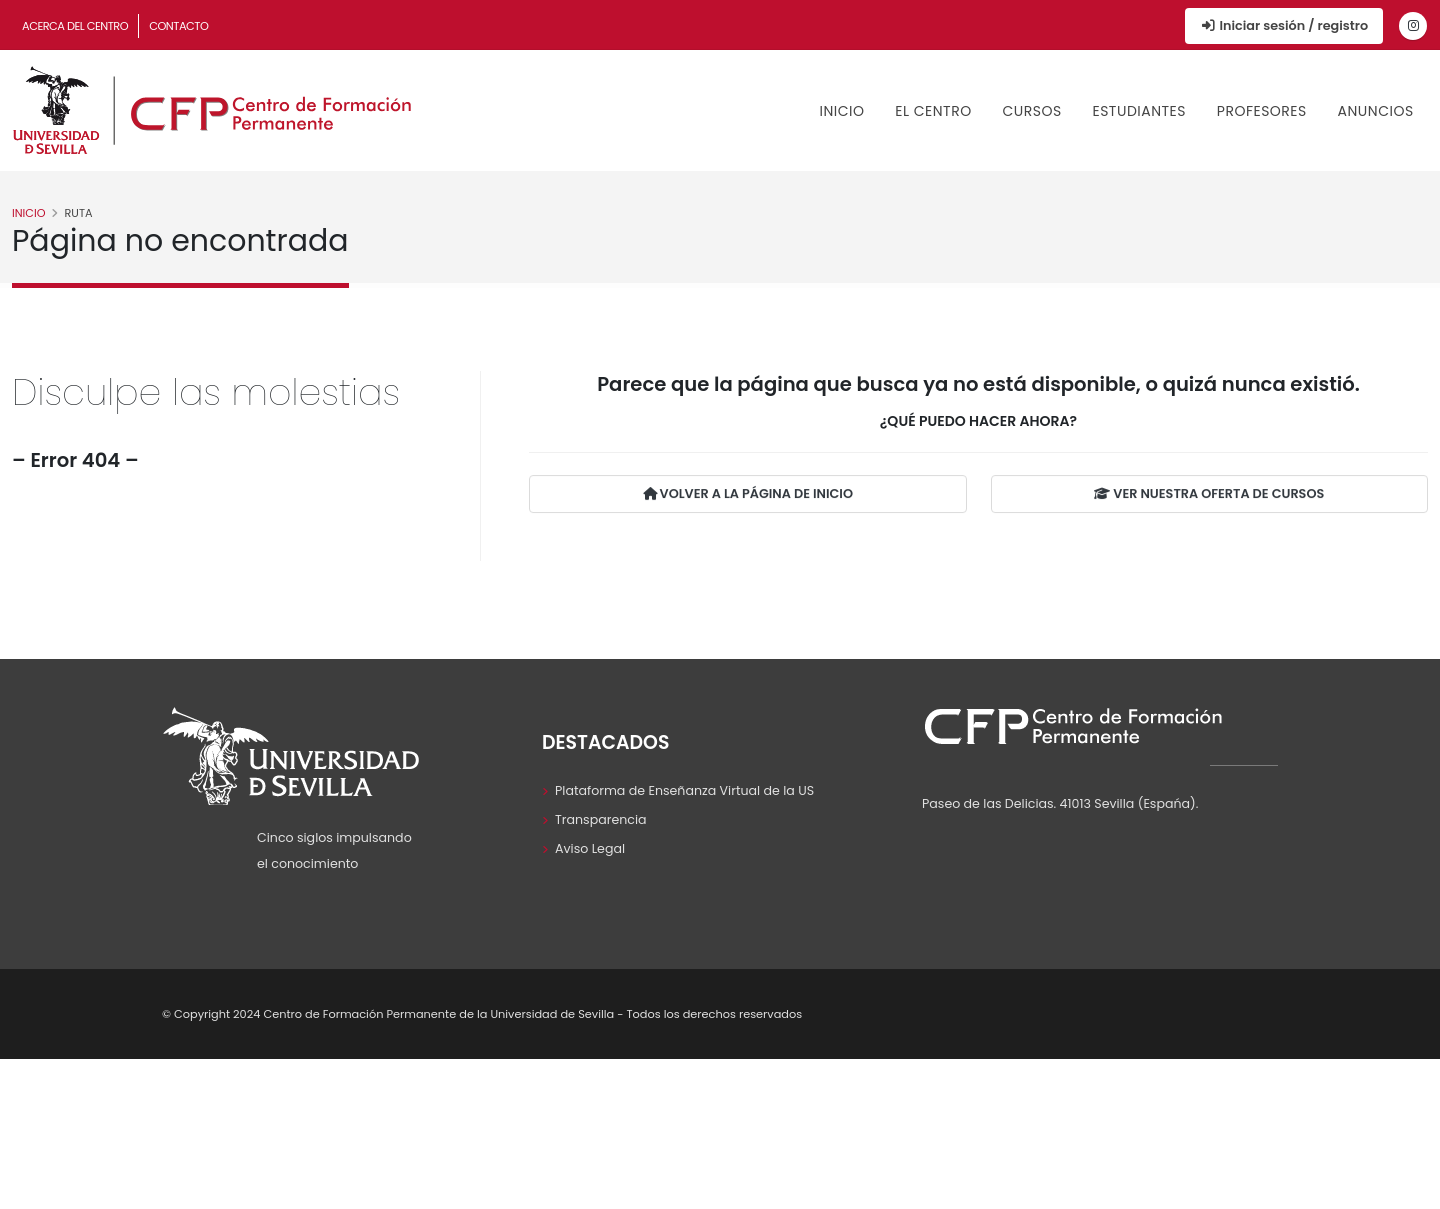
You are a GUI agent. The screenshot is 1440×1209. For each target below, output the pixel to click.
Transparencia (601, 819)
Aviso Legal (590, 848)
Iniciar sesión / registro (1284, 25)
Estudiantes (1139, 111)
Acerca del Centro (75, 26)
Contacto (178, 26)
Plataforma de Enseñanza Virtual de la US (684, 790)
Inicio (842, 111)
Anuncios (1376, 111)
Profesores (1262, 111)
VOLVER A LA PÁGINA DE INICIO (748, 495)
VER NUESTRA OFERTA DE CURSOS (1209, 495)
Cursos (1031, 111)
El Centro (933, 111)
